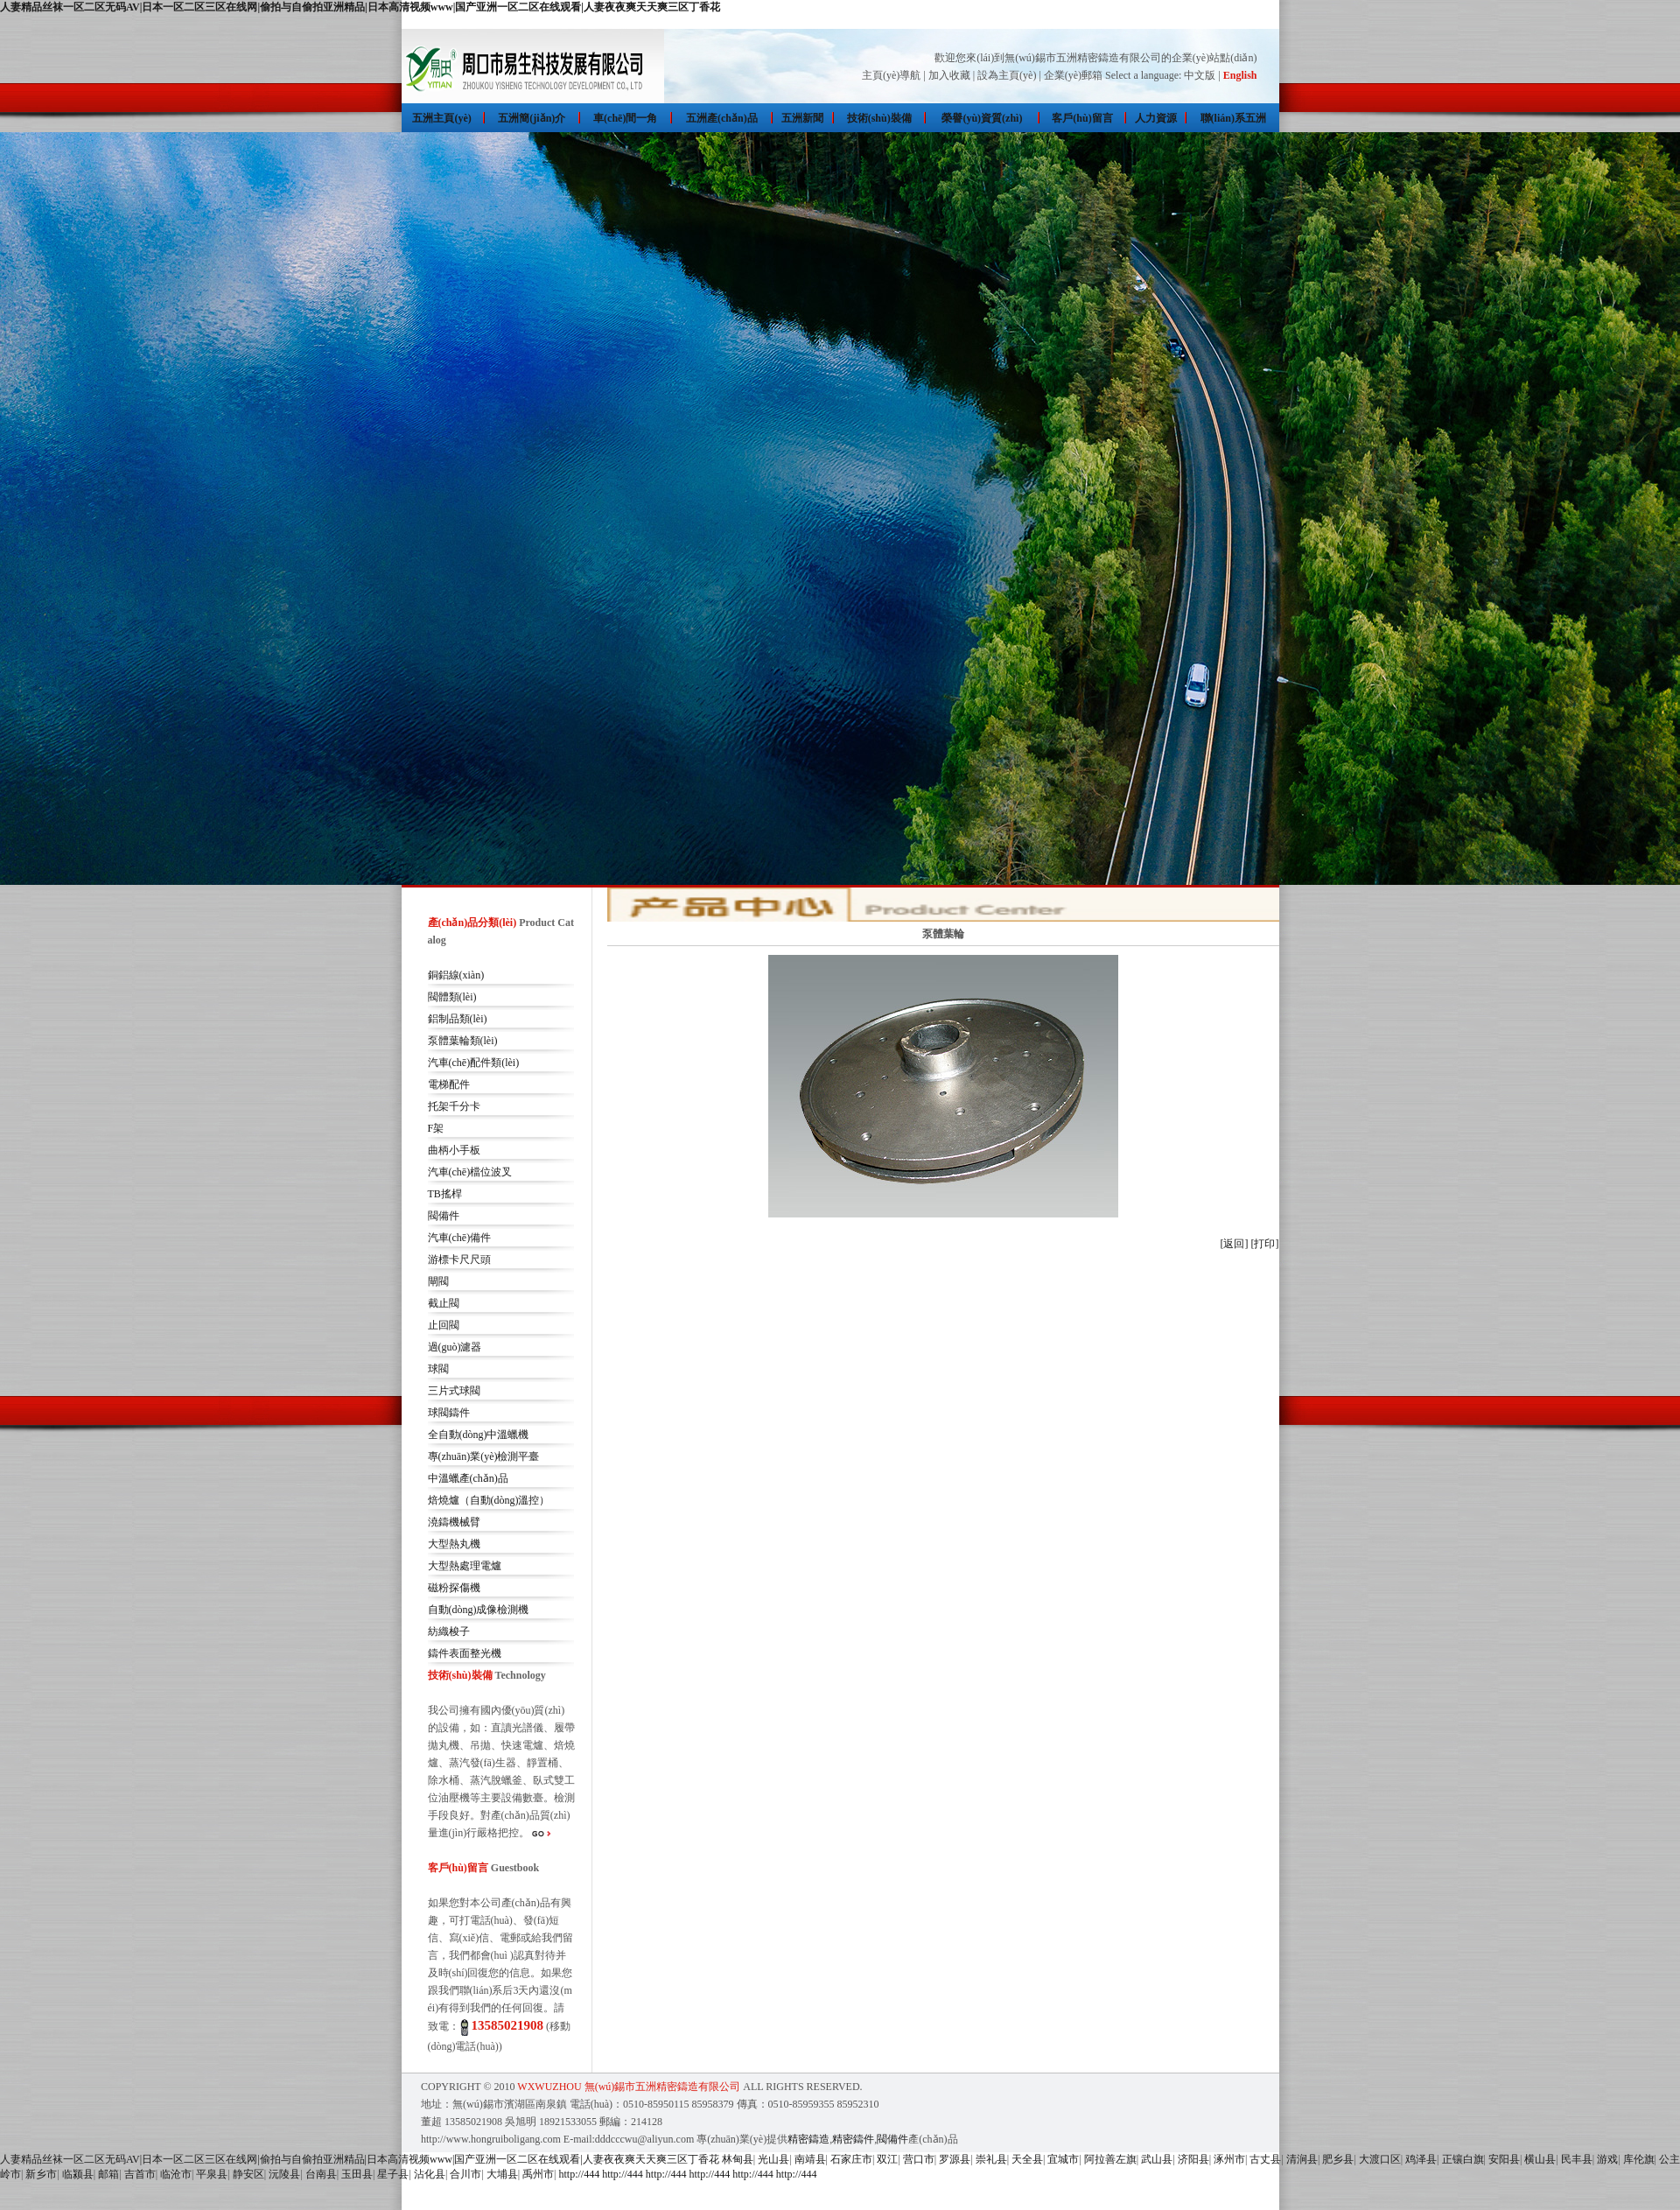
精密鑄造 (809, 2139)
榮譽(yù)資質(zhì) (982, 118)
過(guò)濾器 (455, 1347)
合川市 (465, 2174)
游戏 (1607, 2159)
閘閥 (438, 1281)
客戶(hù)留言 (1082, 118)
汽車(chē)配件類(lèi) (474, 1062)
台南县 (321, 2174)
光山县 (773, 2159)
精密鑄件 (853, 2139)
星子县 (393, 2174)
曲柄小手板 (454, 1150)
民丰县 (1576, 2159)
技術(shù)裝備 (879, 118)
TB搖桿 (445, 1194)
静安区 (248, 2174)
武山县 (1156, 2159)
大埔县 (502, 2174)
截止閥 (443, 1303)
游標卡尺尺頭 (459, 1259)
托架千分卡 (454, 1106)
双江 (887, 2159)
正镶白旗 (1463, 2159)
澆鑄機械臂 (454, 1522)
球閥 (438, 1369)
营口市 (918, 2159)
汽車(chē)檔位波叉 (470, 1172)
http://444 (579, 2174)
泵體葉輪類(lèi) (463, 1041)
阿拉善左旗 (1110, 2159)
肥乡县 (1338, 2159)
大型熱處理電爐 (464, 1566)
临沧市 (176, 2174)
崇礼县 (991, 2159)
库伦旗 (1639, 2159)
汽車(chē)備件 (460, 1237)
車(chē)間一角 (625, 118)
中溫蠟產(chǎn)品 (468, 1478)
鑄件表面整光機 (464, 1653)
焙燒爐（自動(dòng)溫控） (489, 1500)
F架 (436, 1128)
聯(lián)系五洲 (1233, 118)
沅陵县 (284, 2174)
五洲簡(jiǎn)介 (531, 118)
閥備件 (443, 1216)
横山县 (1540, 2159)
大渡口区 (1380, 2159)
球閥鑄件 (449, 1413)
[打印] (1265, 1244)
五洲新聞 (802, 118)
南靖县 (810, 2159)
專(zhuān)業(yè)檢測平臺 (484, 1456)
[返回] (1235, 1244)
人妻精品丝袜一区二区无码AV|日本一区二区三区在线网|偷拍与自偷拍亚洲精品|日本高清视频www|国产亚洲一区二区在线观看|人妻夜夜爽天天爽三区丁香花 (360, 7)
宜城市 (1063, 2159)
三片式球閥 (454, 1391)
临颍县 (78, 2174)
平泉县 (212, 2174)
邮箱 (108, 2174)
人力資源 (1156, 118)
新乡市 (41, 2174)
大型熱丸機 (454, 1544)
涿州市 (1229, 2159)
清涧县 (1302, 2159)
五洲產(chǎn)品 (722, 118)
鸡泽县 (1421, 2159)
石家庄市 (851, 2159)
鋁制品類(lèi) (457, 1019)
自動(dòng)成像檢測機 (478, 1609)
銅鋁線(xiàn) (456, 975)
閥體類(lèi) (452, 997)
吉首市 (140, 2174)
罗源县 (954, 2159)
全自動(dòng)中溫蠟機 (478, 1434)
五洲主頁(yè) (441, 118)
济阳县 (1193, 2159)
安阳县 (1504, 2159)
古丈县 (1265, 2159)
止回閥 (443, 1325)
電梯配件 (449, 1084)
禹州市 (538, 2174)
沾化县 (429, 2174)
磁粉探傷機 (454, 1588)
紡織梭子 (449, 1631)
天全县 (1027, 2159)
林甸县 (737, 2159)
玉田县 (357, 2174)
